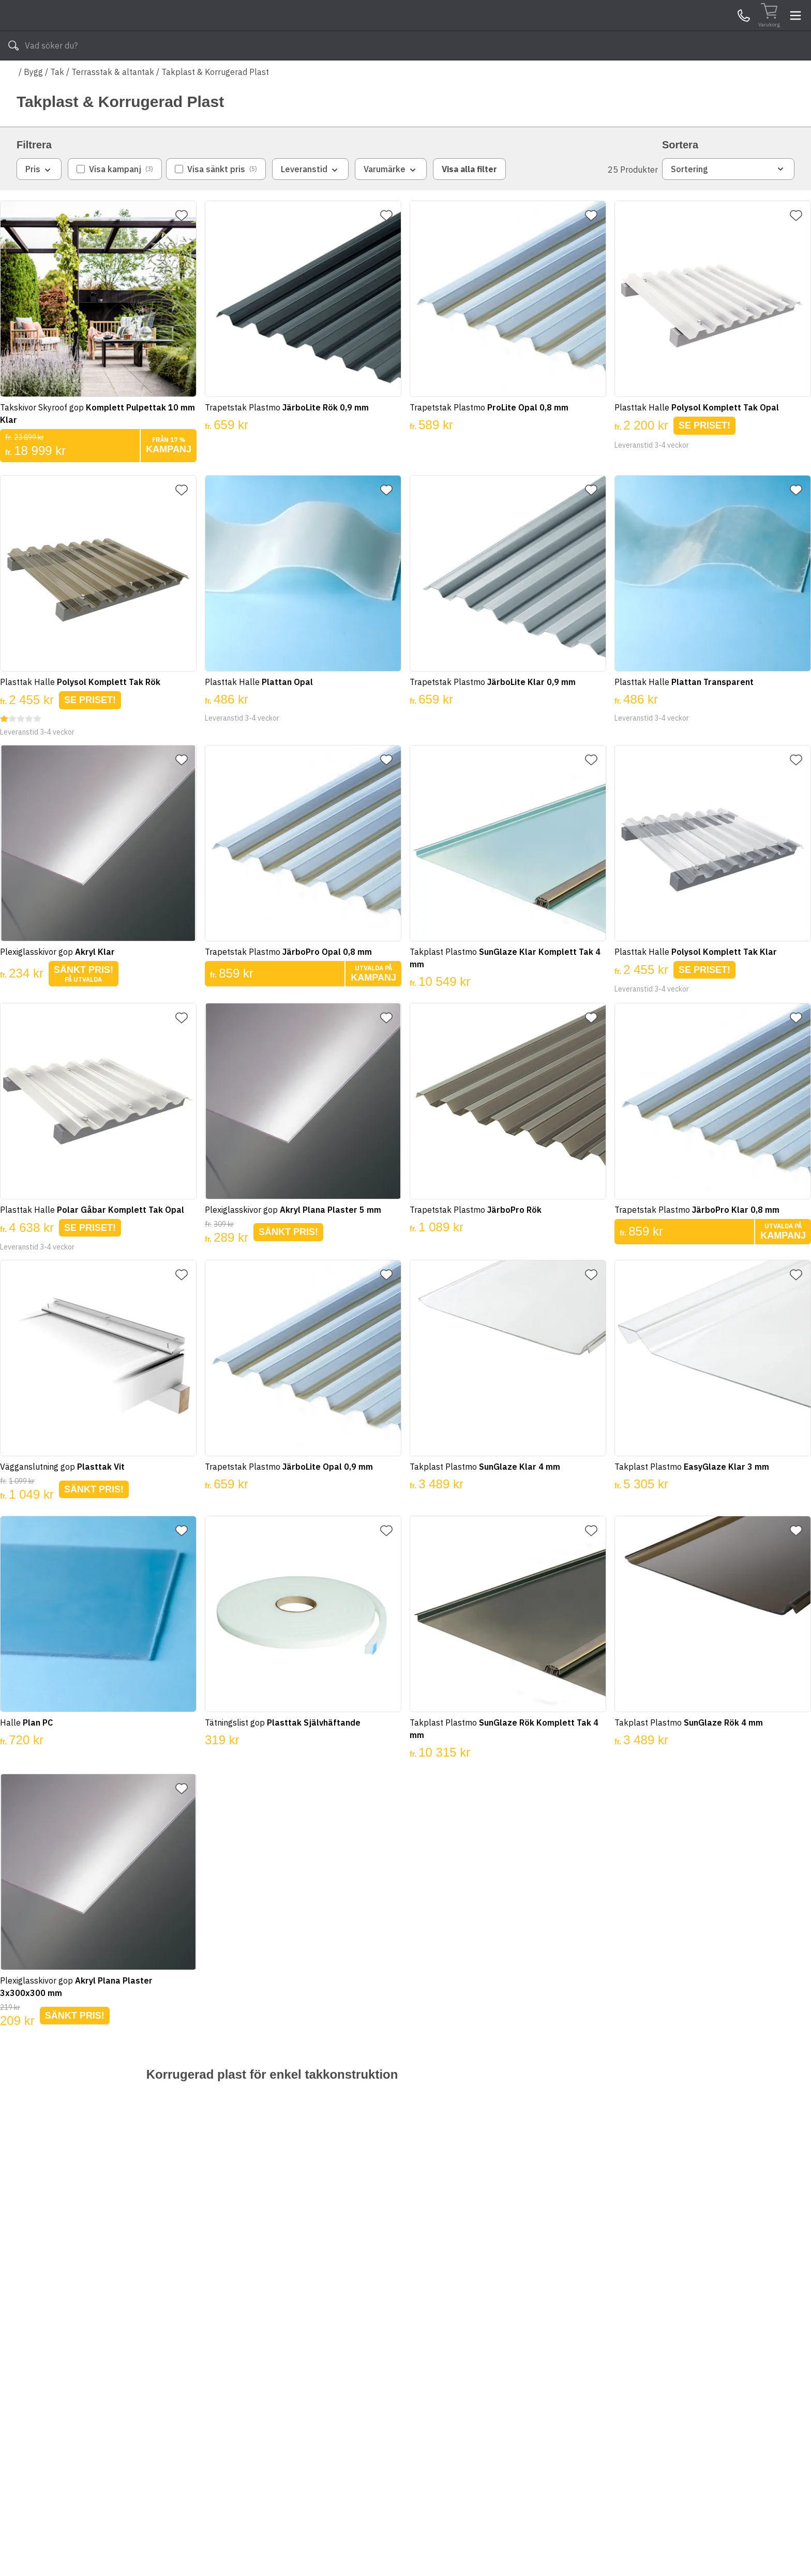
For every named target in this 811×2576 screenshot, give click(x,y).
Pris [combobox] (39, 200)
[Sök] (530, 31)
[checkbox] (115, 199)
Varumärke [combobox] (391, 200)
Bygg (33, 102)
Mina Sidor (714, 30)
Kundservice (674, 30)
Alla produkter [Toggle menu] (56, 76)
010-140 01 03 (323, 76)
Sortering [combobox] (728, 199)
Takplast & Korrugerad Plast (215, 102)
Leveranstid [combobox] (310, 200)
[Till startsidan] (94, 31)
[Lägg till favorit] (190, 246)
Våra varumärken (415, 76)
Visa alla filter (469, 199)
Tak (57, 102)
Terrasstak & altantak (112, 102)
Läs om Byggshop (497, 76)
